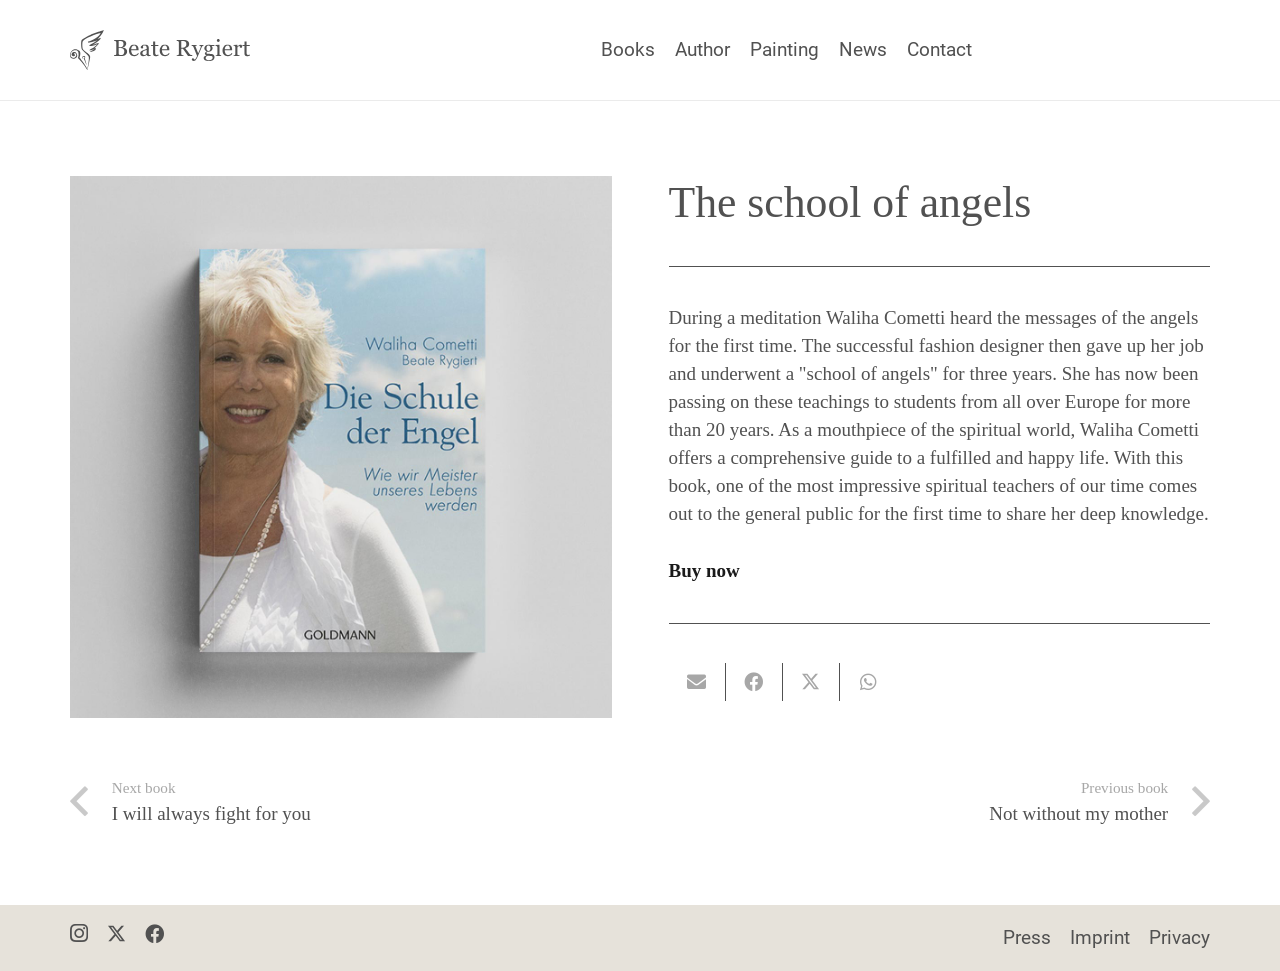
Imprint (1100, 937)
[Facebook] (154, 933)
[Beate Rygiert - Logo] (160, 50)
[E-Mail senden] (697, 682)
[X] (116, 933)
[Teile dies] (754, 682)
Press (1027, 937)
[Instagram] (79, 934)
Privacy (1179, 937)
